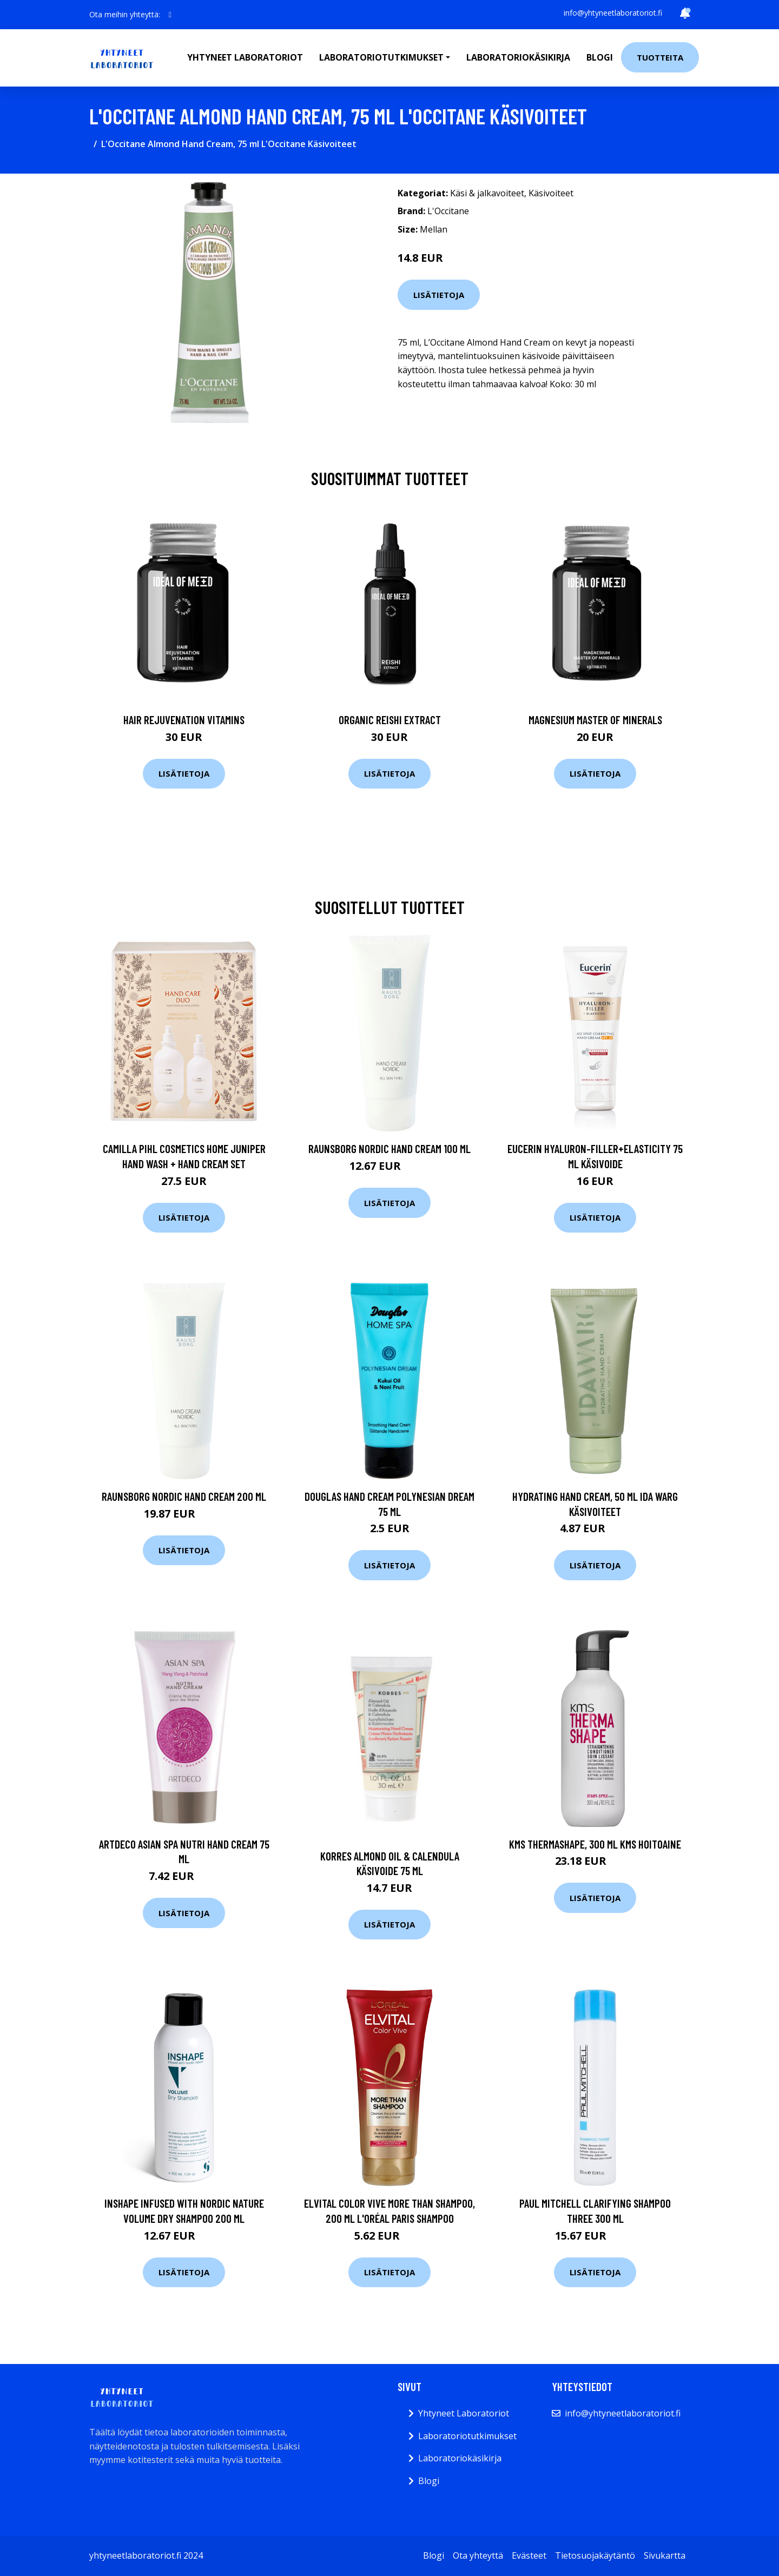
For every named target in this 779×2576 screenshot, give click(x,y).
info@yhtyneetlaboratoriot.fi (613, 13)
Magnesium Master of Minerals (595, 719)
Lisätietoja (438, 294)
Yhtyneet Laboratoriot (463, 2413)
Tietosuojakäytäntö (595, 2555)
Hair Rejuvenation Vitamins (184, 719)
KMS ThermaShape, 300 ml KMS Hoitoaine (595, 1844)
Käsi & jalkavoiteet (487, 193)
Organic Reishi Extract (390, 719)
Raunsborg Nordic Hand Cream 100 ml (389, 1148)
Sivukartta (664, 2555)
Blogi (599, 57)
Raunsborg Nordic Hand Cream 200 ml (184, 1496)
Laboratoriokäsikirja (518, 57)
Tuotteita (660, 57)
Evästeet (529, 2555)
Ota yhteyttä (478, 2555)
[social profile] (170, 14)
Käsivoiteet (551, 193)
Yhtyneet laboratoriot (245, 57)
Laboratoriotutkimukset (467, 2436)
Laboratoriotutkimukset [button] (381, 57)
